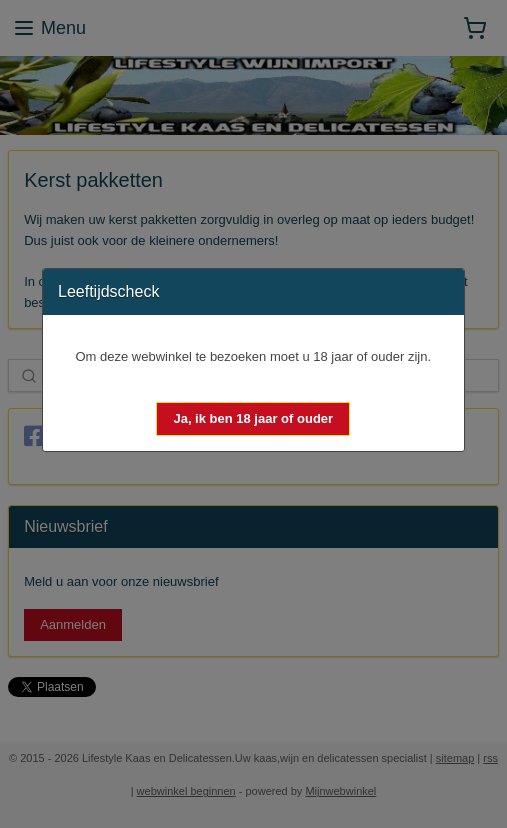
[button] (253, 419)
